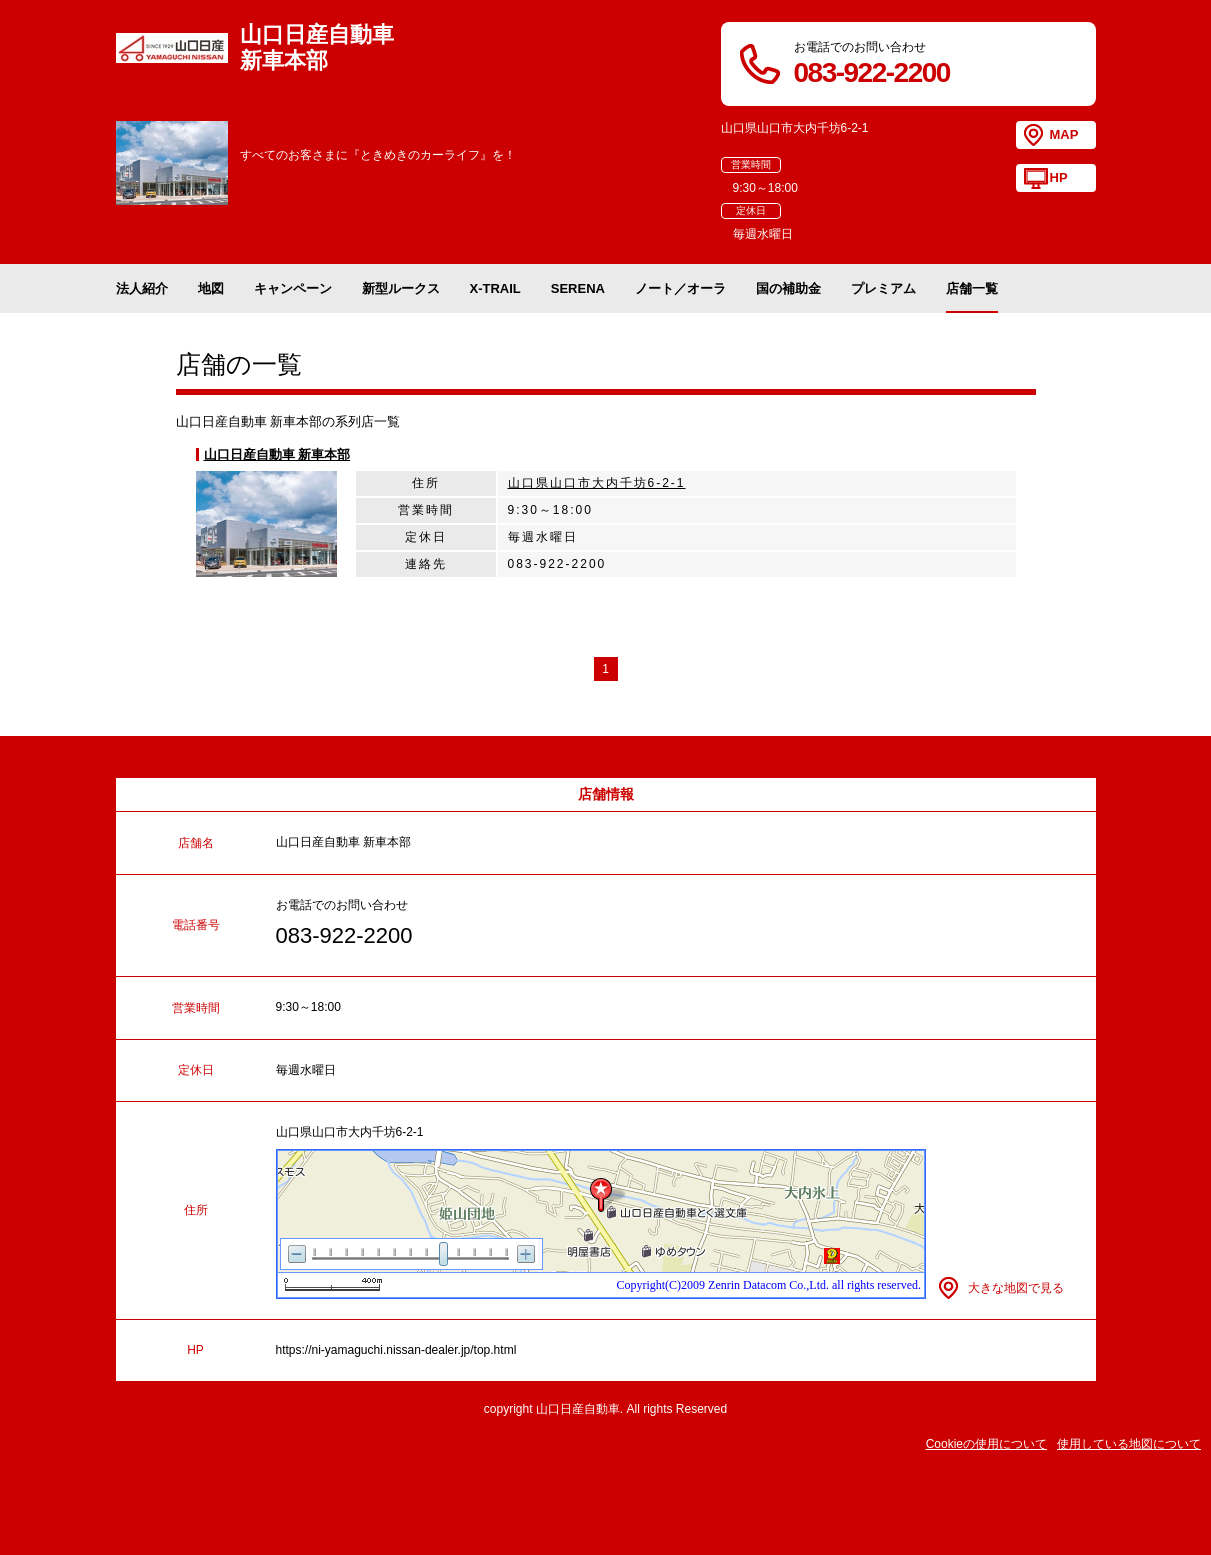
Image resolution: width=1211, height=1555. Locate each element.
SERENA (578, 288)
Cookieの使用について (986, 1444)
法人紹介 (142, 288)
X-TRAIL (495, 288)
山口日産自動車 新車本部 (277, 454)
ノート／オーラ (680, 288)
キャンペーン (293, 288)
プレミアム (883, 288)
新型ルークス (401, 288)
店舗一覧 (972, 288)
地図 (211, 288)
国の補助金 (788, 288)
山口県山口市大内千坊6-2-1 (597, 483)
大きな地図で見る (1016, 1288)
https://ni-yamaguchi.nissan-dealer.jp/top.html (396, 1350)
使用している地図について (1129, 1444)
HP (1059, 177)
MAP (1064, 134)
